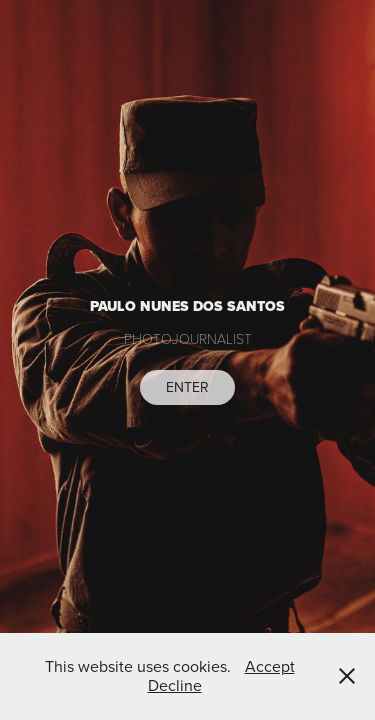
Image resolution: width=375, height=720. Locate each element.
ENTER (187, 387)
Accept (270, 666)
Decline (175, 685)
